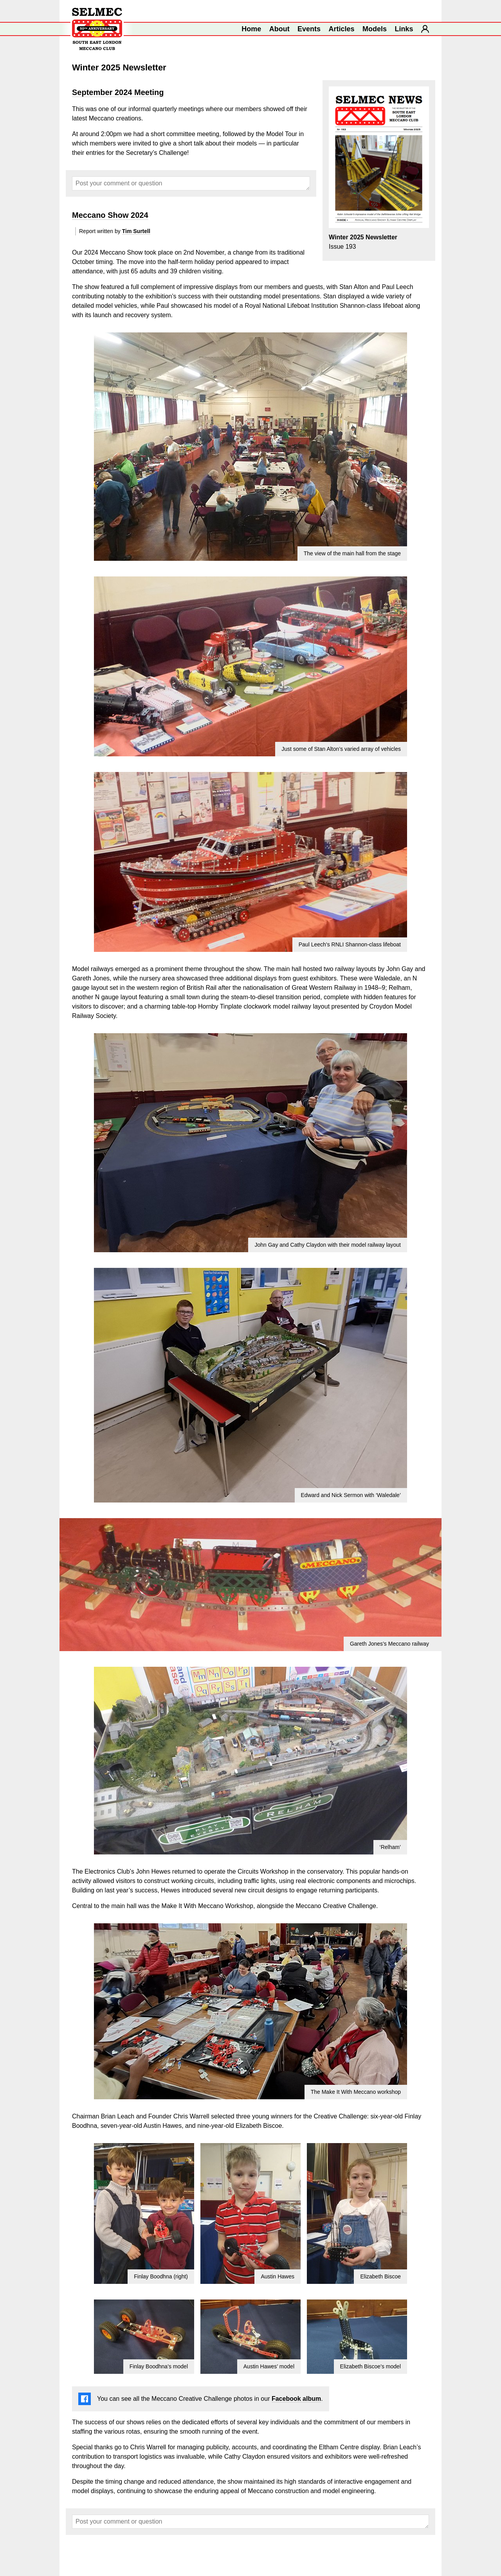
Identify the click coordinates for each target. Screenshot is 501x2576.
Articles (342, 29)
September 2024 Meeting (118, 92)
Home (251, 29)
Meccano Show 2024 (110, 215)
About (279, 29)
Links (404, 29)
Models (374, 29)
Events (309, 29)
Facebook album (296, 2398)
